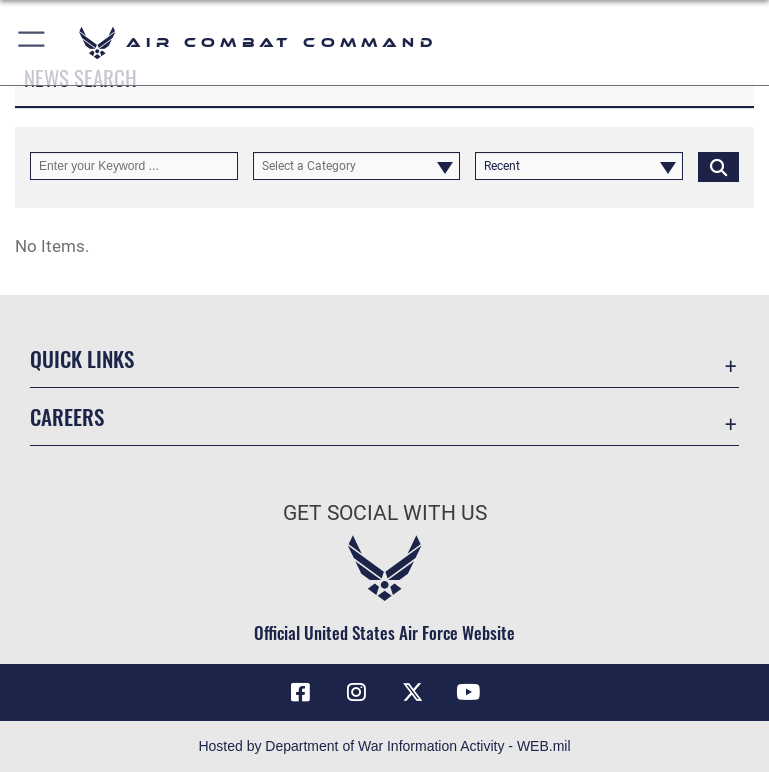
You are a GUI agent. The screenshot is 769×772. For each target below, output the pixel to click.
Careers (67, 416)
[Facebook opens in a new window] (301, 692)
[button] (32, 42)
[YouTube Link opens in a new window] (468, 692)
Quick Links (82, 358)
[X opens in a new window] (412, 692)
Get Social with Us (385, 513)
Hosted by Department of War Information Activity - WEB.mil (384, 746)
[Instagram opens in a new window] (357, 692)
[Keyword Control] (134, 166)
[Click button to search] (718, 166)
